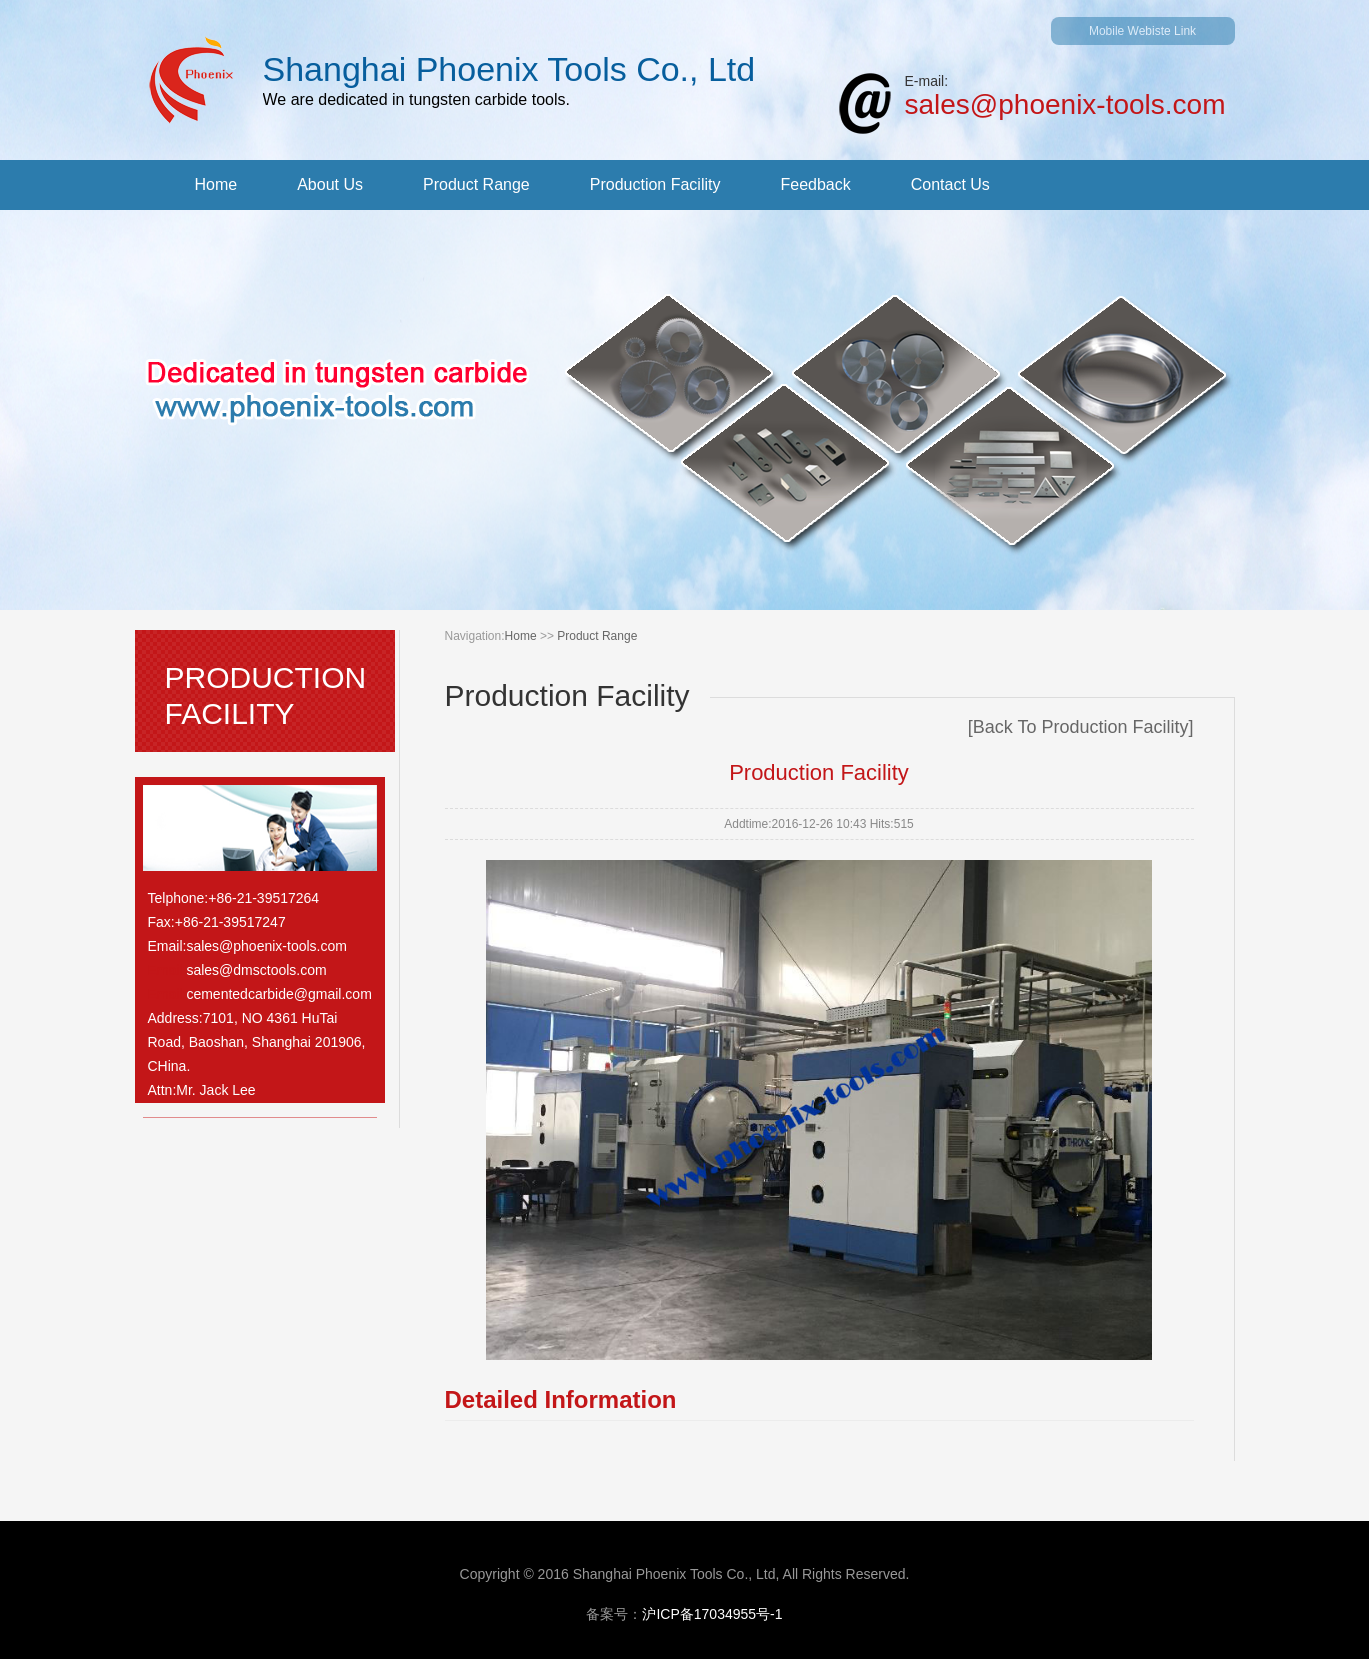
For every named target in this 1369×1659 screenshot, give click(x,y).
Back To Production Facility (1081, 727)
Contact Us (950, 184)
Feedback (815, 184)
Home (216, 184)
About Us (330, 184)
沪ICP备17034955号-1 (712, 1614)
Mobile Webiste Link (1142, 31)
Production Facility (655, 184)
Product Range (476, 184)
